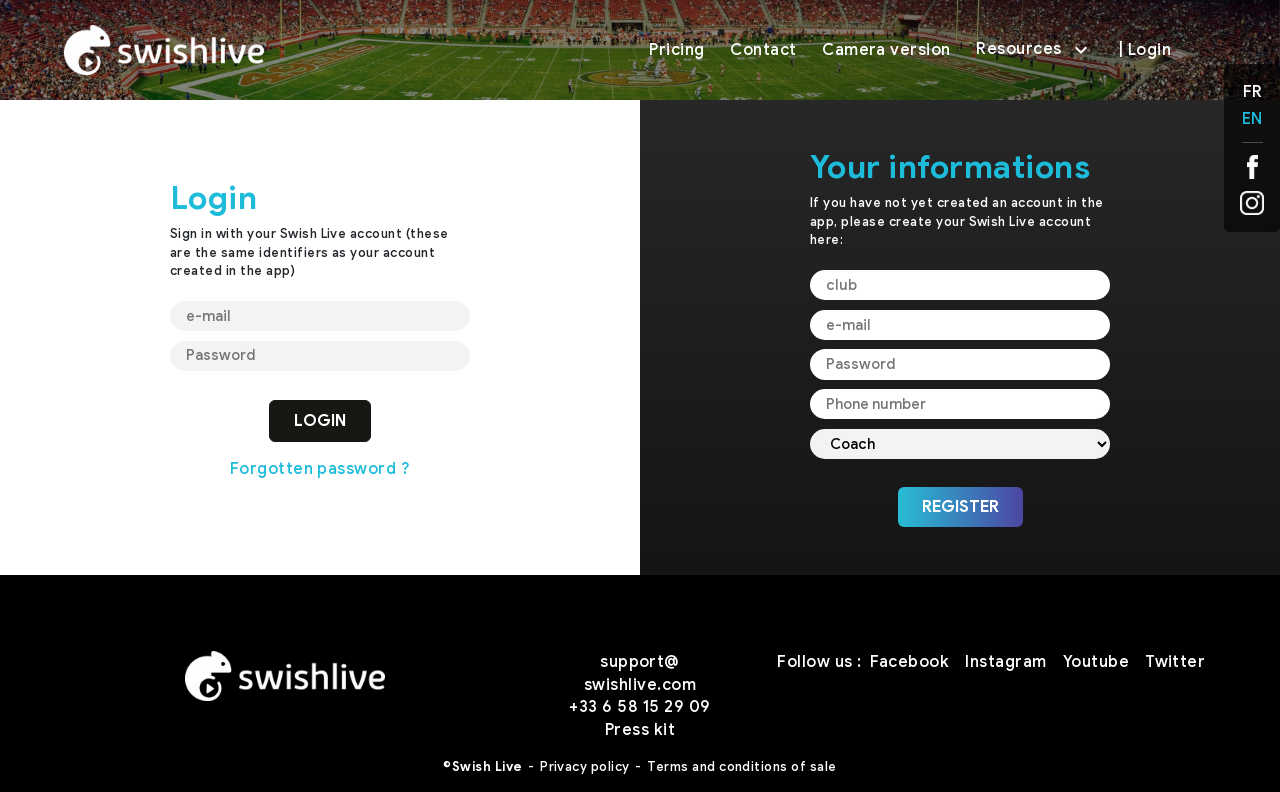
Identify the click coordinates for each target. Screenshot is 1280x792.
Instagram (1005, 662)
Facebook (910, 662)
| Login (1145, 50)
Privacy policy (585, 767)
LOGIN (320, 421)
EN (1252, 119)
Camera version (886, 50)
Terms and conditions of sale (741, 767)
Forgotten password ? (320, 469)
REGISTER (960, 507)
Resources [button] (1034, 50)
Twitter (1175, 662)
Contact (763, 50)
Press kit (640, 730)
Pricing (676, 50)
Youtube (1096, 662)
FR (1252, 92)
